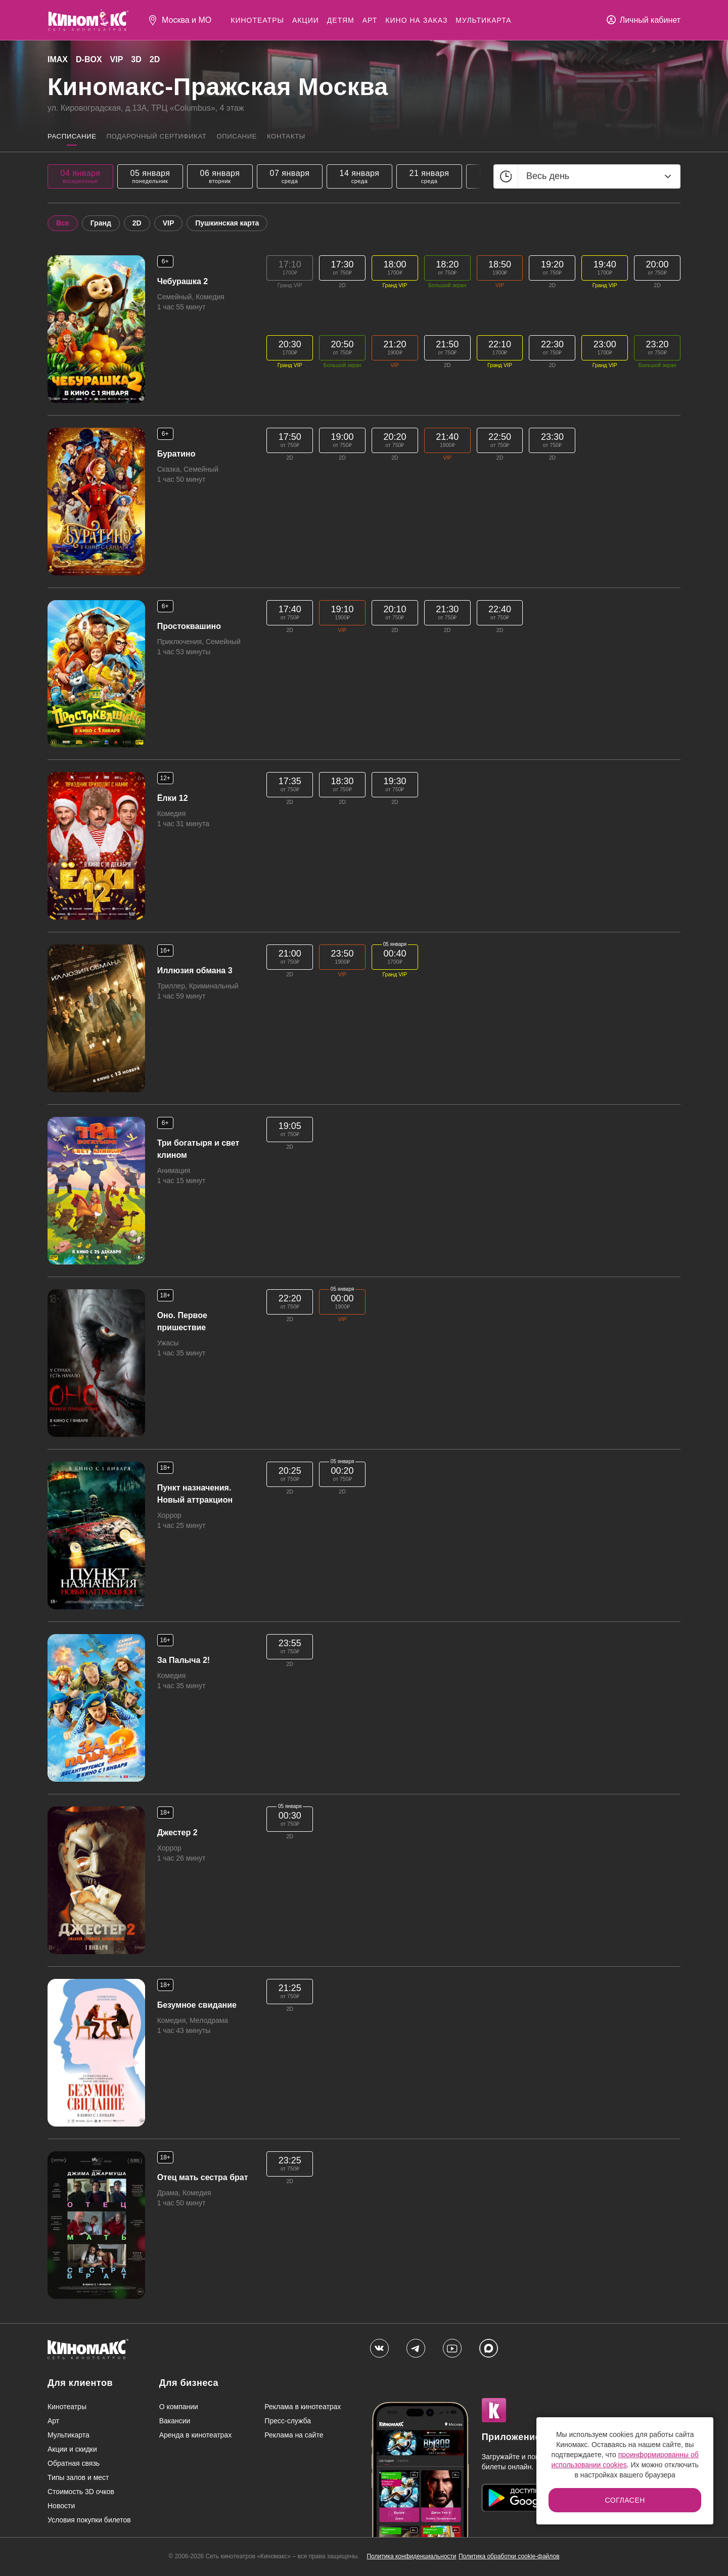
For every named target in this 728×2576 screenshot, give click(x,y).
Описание (258, 136)
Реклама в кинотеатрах (302, 2408)
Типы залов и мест (78, 2478)
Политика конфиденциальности (411, 2557)
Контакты (313, 136)
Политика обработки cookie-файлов (509, 2557)
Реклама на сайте (293, 2436)
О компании (178, 2408)
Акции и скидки (72, 2450)
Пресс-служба (287, 2422)
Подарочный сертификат (168, 136)
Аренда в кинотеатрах (195, 2436)
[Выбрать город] (179, 20)
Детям (340, 20)
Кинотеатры (257, 20)
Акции (305, 20)
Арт (370, 20)
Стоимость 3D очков (81, 2493)
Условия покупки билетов (89, 2521)
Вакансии (175, 2422)
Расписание (74, 136)
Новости (61, 2507)
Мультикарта (483, 20)
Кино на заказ (416, 20)
